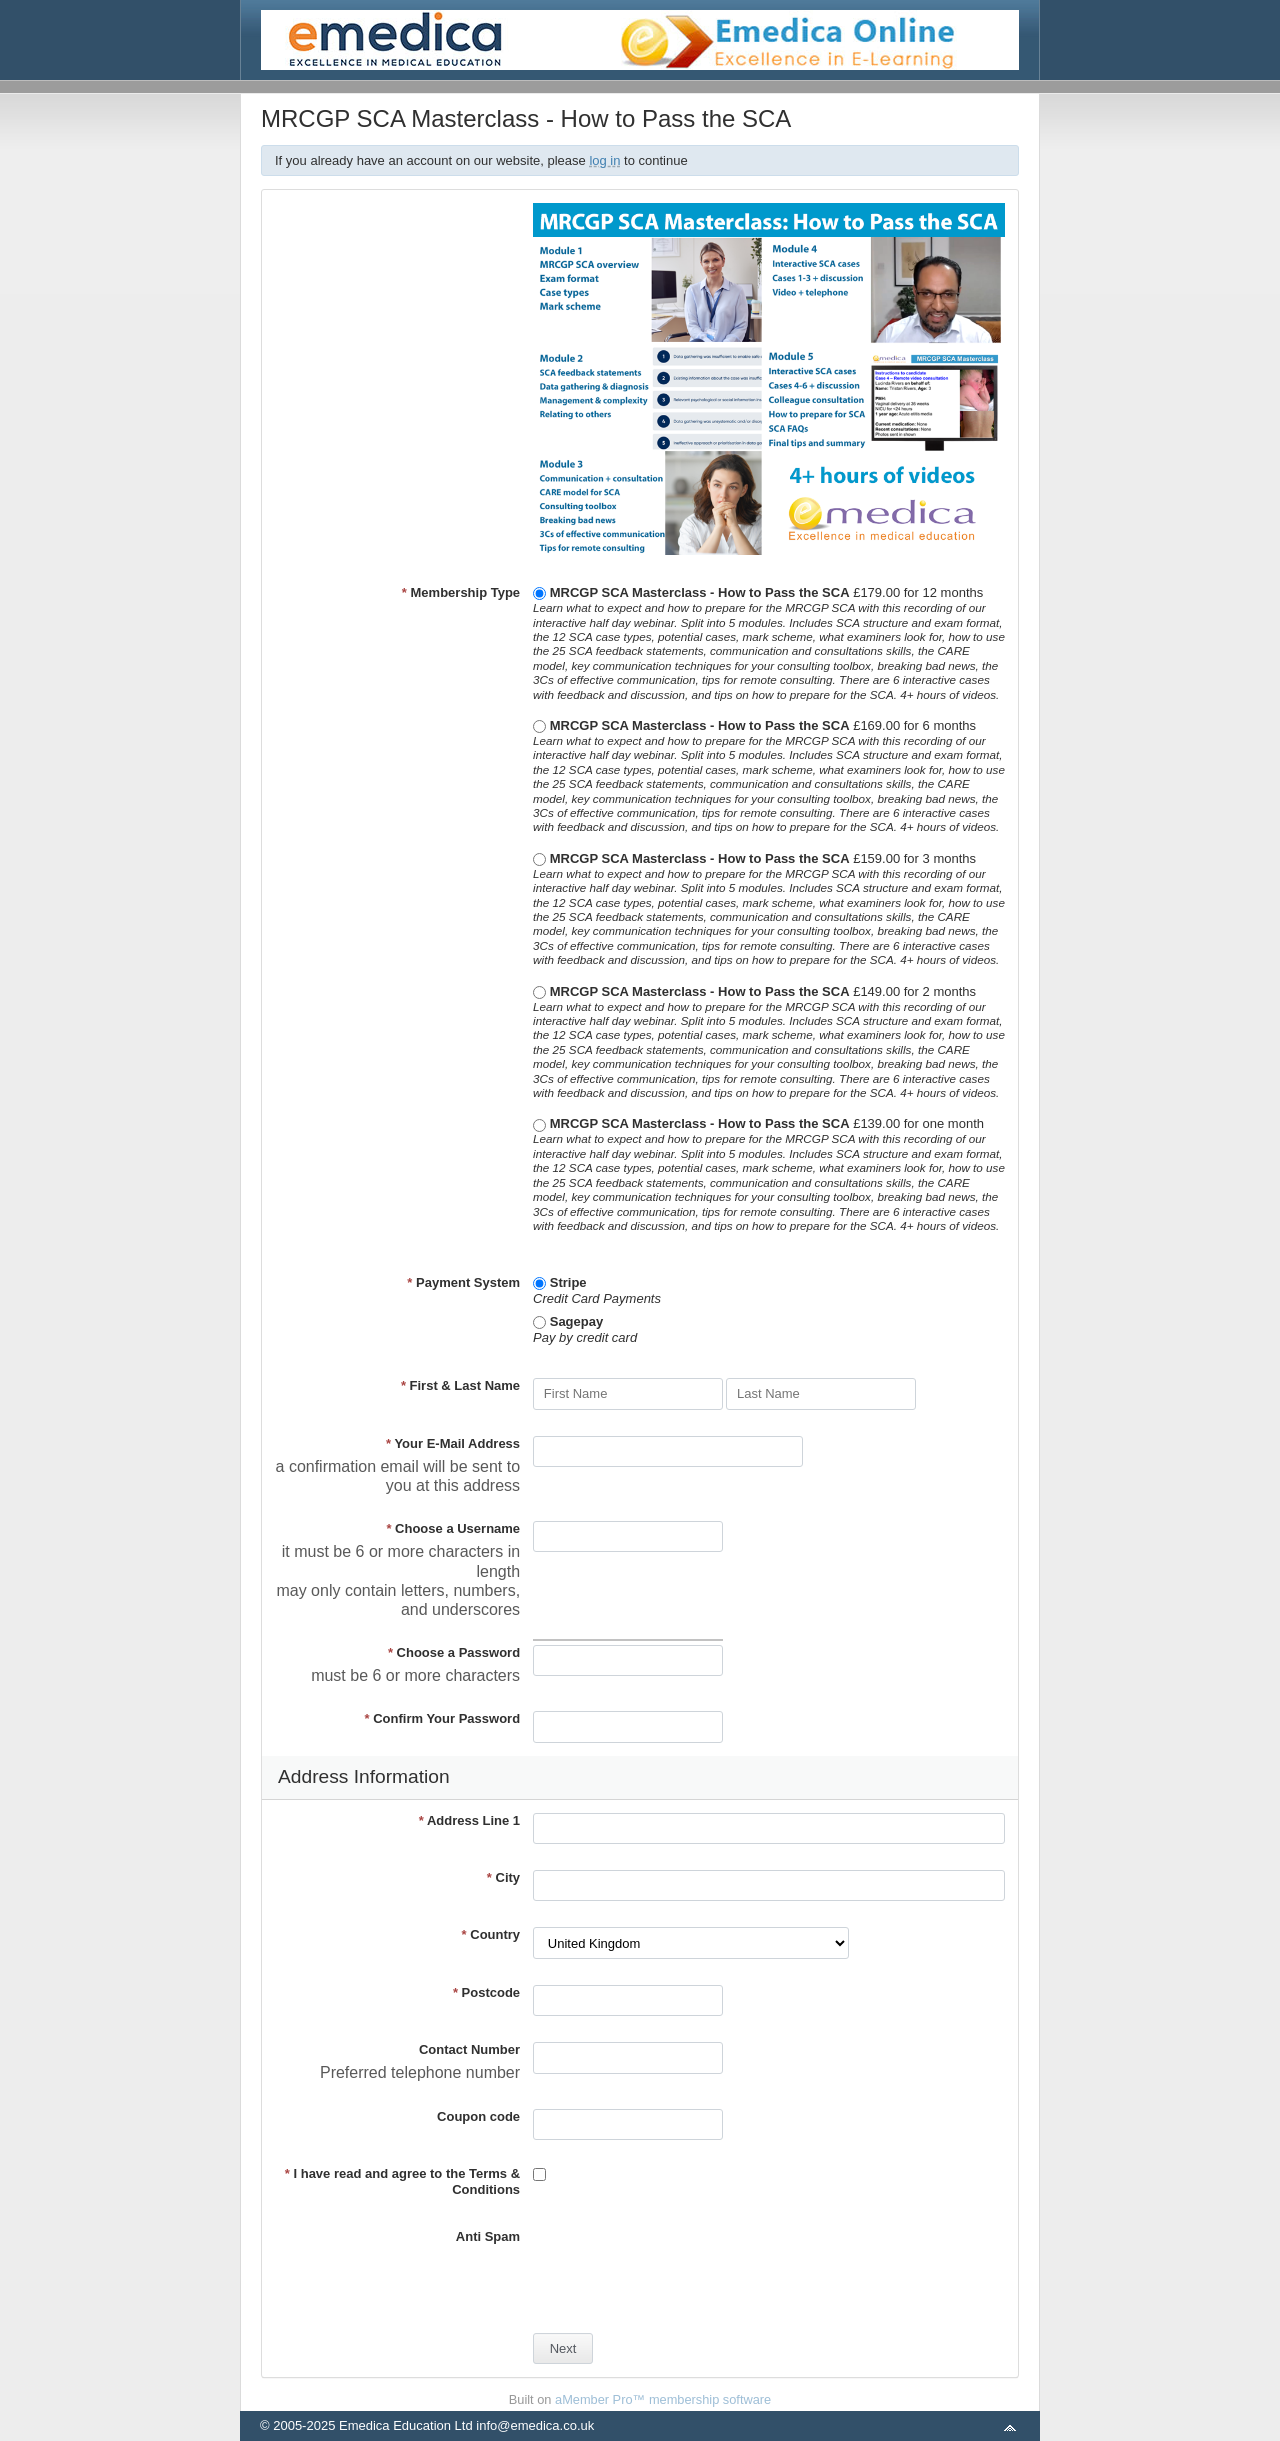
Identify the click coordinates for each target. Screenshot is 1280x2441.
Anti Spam (488, 2236)
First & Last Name (460, 1385)
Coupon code (478, 2116)
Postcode (486, 1992)
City (503, 1877)
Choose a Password (454, 1652)
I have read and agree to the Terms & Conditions (402, 2181)
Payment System (463, 1282)
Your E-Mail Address (453, 1443)
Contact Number (469, 2049)
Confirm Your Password (443, 1718)
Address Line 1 (469, 1820)
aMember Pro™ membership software (663, 2399)
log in (604, 160)
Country (491, 1934)
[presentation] (685, 2268)
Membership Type (461, 592)
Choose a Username (453, 1528)
